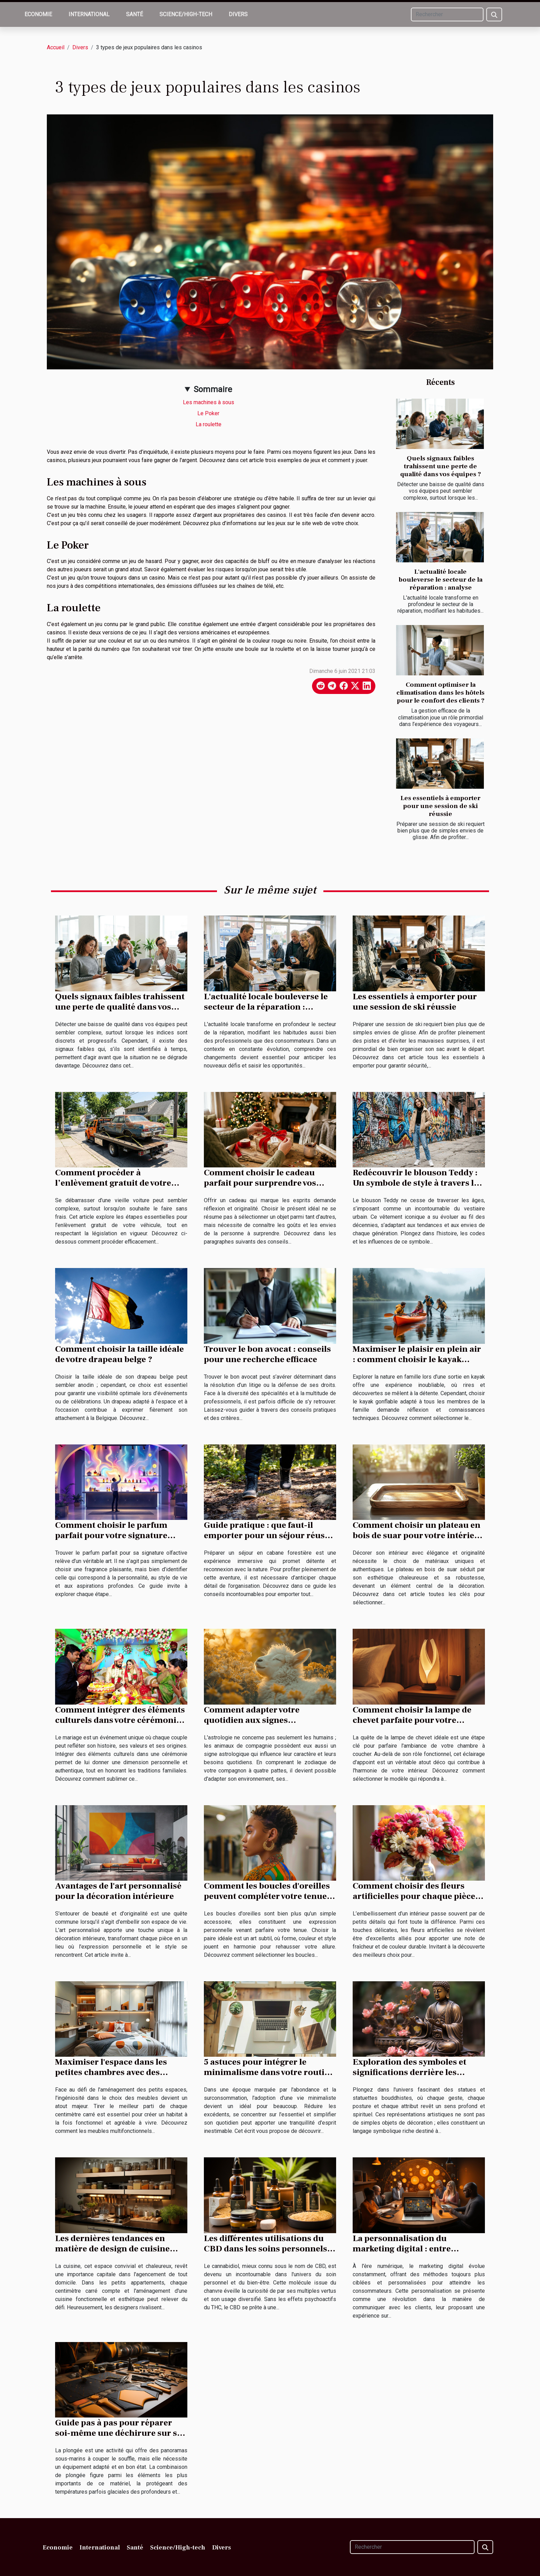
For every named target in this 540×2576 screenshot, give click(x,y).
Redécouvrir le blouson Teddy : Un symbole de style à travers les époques (417, 1183)
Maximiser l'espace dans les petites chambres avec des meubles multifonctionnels (111, 2072)
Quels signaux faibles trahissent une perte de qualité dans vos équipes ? (440, 466)
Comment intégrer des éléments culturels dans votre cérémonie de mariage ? (120, 1720)
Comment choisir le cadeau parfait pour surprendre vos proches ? (260, 1183)
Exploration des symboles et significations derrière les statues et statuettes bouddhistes (419, 2072)
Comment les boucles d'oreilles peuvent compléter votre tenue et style (270, 1896)
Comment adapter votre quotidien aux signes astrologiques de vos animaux (264, 1720)
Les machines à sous (208, 402)
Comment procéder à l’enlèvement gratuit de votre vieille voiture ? (113, 1183)
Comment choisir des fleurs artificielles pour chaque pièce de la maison (414, 1896)
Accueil (55, 47)
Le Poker (208, 413)
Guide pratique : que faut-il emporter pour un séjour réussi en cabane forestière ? (268, 1535)
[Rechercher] (447, 14)
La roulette (208, 424)
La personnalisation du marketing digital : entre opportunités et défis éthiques (413, 2249)
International (89, 14)
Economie (38, 14)
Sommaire (213, 389)
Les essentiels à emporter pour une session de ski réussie (440, 806)
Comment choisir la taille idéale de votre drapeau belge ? (119, 1354)
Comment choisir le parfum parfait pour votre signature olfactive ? (111, 1535)
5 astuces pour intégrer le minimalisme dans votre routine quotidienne (269, 2072)
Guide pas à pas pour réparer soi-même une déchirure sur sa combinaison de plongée (118, 2433)
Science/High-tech (185, 14)
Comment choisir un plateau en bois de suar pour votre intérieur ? (418, 1535)
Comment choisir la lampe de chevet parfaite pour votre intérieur (412, 1720)
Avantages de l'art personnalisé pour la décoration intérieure (118, 1891)
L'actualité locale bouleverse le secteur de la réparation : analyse (440, 580)
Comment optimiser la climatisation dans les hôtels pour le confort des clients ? (440, 693)
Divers (238, 14)
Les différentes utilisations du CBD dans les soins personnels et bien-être (265, 2249)
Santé (134, 14)
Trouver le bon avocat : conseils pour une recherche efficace (267, 1354)
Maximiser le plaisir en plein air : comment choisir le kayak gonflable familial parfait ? (417, 1359)
